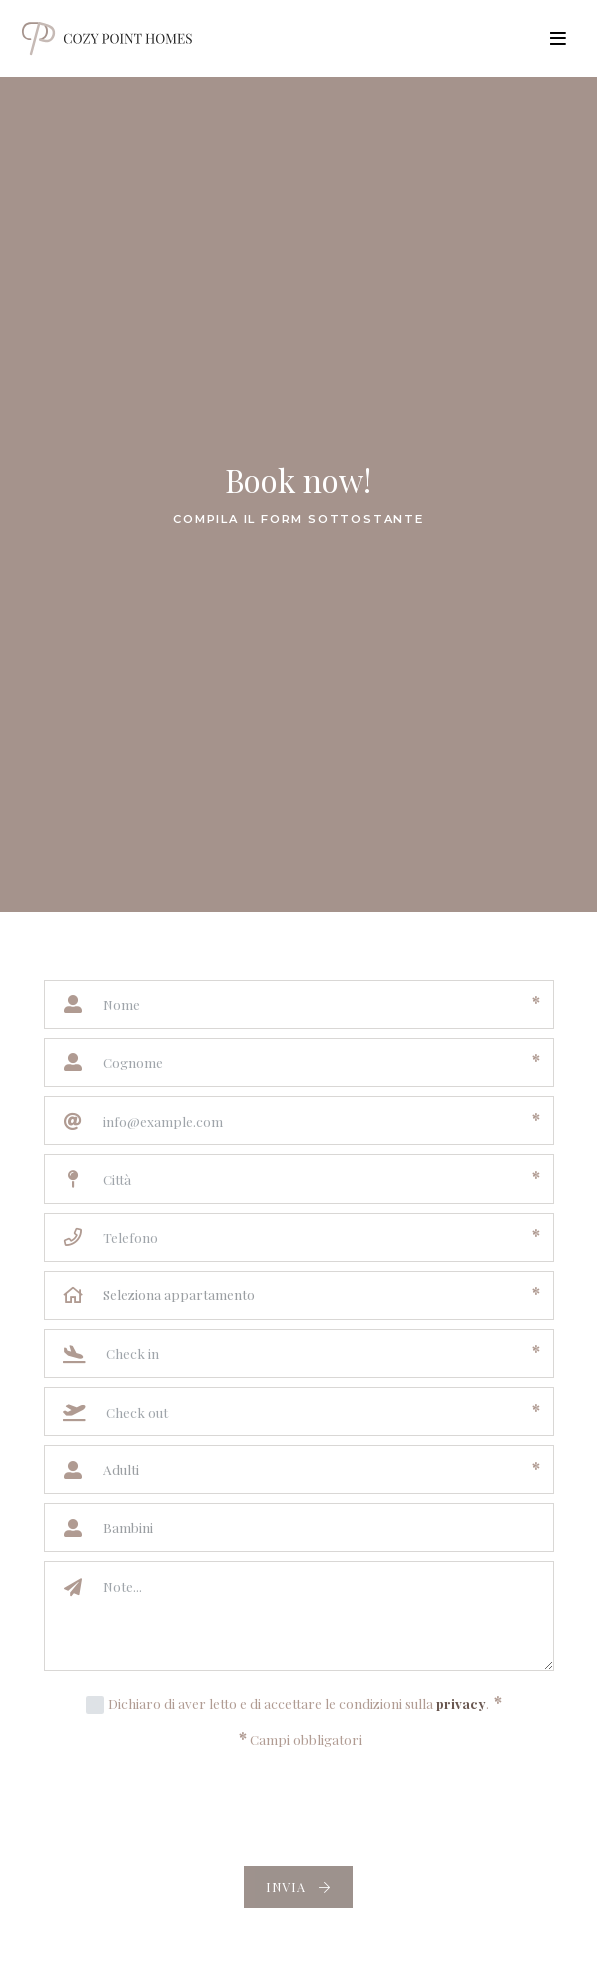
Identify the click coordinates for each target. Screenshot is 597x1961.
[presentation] (299, 1809)
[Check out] (308, 1411)
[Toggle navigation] (558, 39)
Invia (298, 1886)
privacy (461, 1703)
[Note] (322, 1616)
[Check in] (308, 1353)
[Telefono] (308, 1237)
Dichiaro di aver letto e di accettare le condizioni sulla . (305, 1702)
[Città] (308, 1178)
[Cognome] (308, 1062)
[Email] (308, 1120)
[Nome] (308, 1004)
